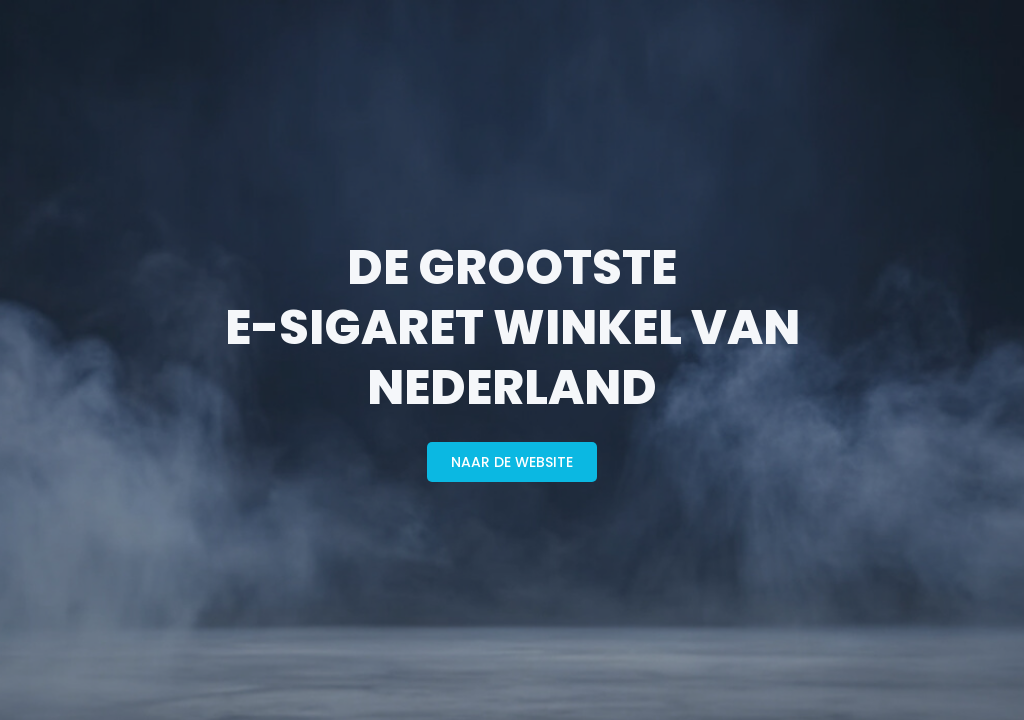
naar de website (512, 462)
